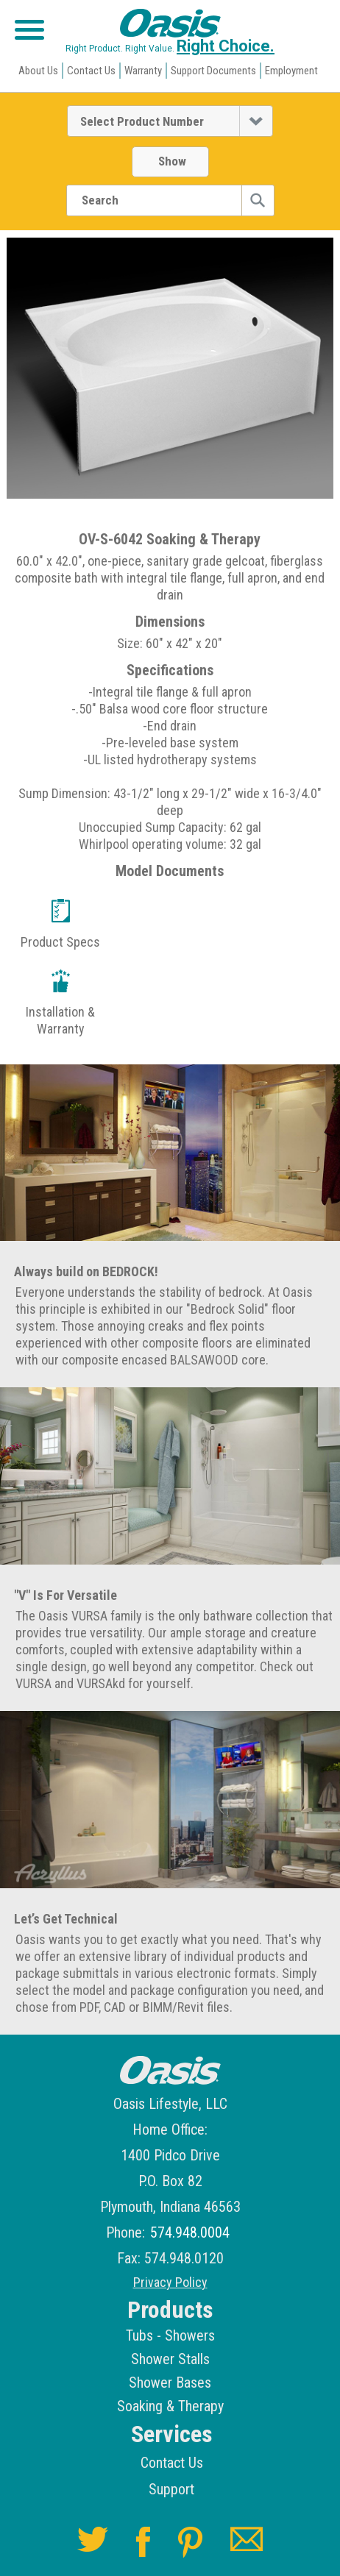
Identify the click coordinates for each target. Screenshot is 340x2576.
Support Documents (213, 70)
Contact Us (91, 70)
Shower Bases (170, 2382)
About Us (38, 70)
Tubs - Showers (170, 2335)
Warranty (143, 70)
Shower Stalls (170, 2359)
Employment (291, 70)
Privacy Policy (170, 2282)
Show (172, 161)
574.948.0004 (190, 2232)
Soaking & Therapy (170, 2406)
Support (171, 2489)
